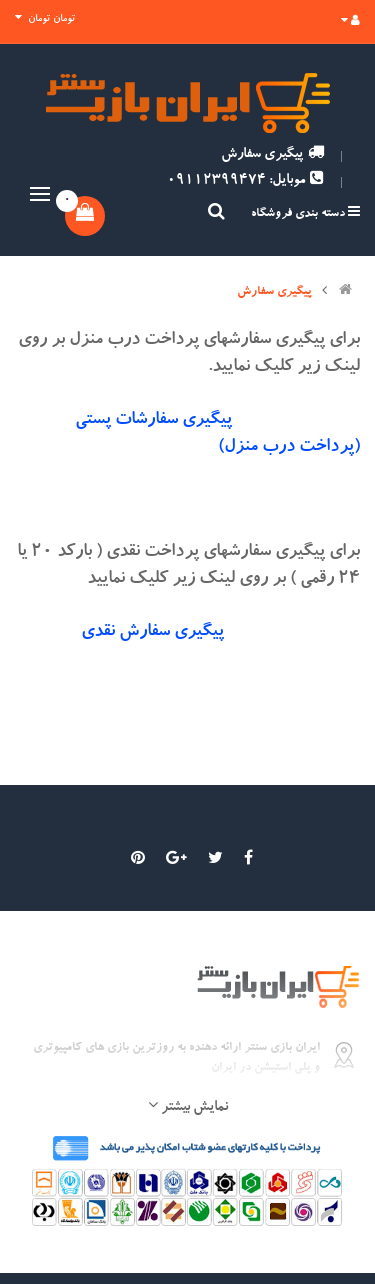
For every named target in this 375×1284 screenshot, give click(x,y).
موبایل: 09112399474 (245, 181)
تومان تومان (45, 18)
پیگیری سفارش (272, 155)
